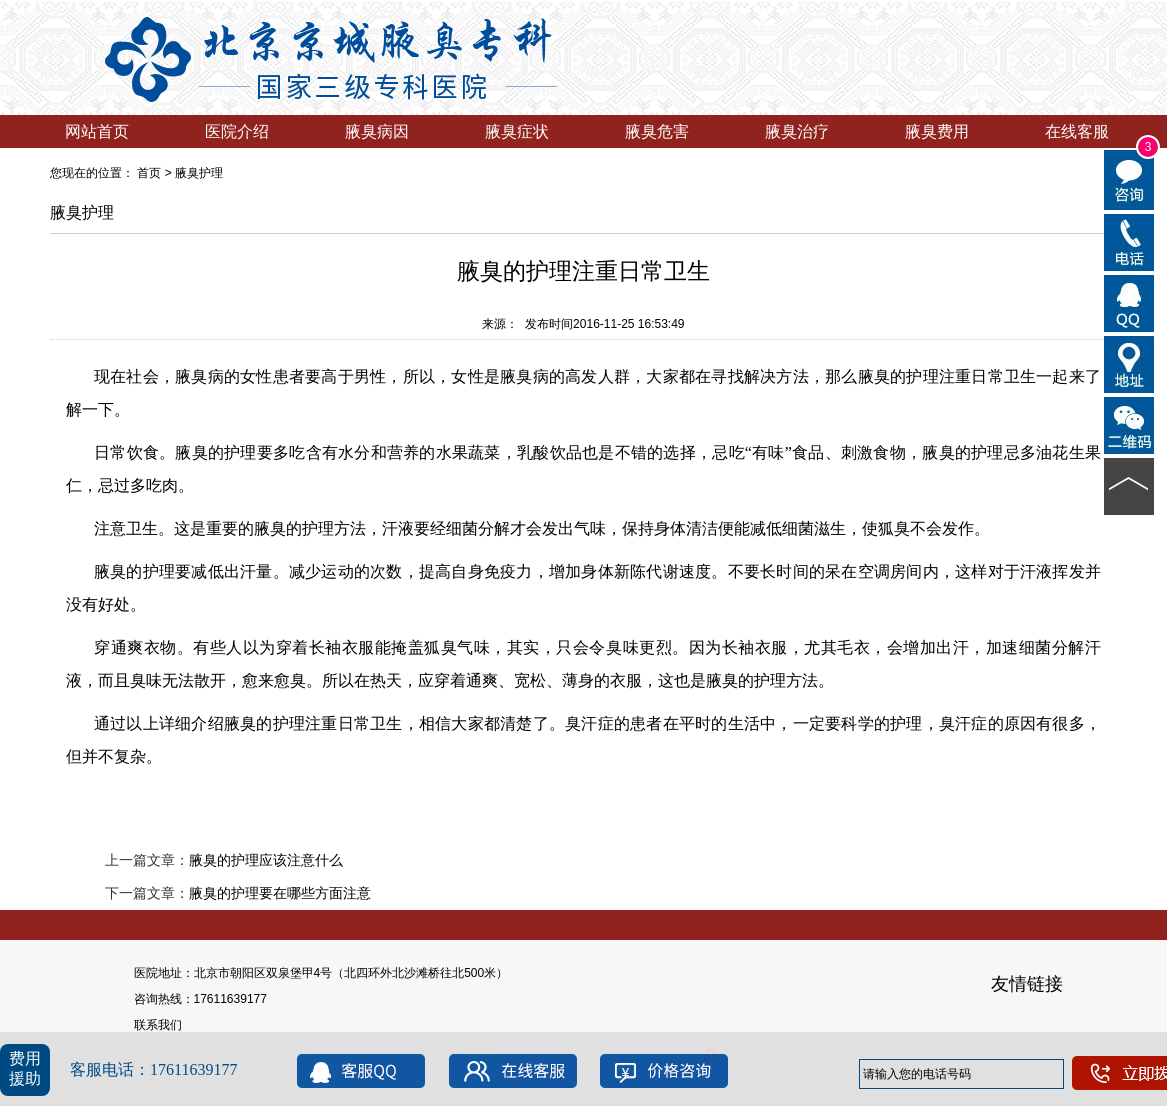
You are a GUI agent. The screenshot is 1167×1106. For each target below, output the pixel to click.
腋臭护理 (199, 173)
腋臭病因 (377, 131)
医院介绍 (237, 131)
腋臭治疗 (797, 131)
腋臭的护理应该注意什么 (266, 860)
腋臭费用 (937, 131)
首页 (149, 173)
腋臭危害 (657, 131)
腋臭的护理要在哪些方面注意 (280, 893)
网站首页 (97, 131)
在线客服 (1077, 131)
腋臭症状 (517, 131)
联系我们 (158, 1025)
